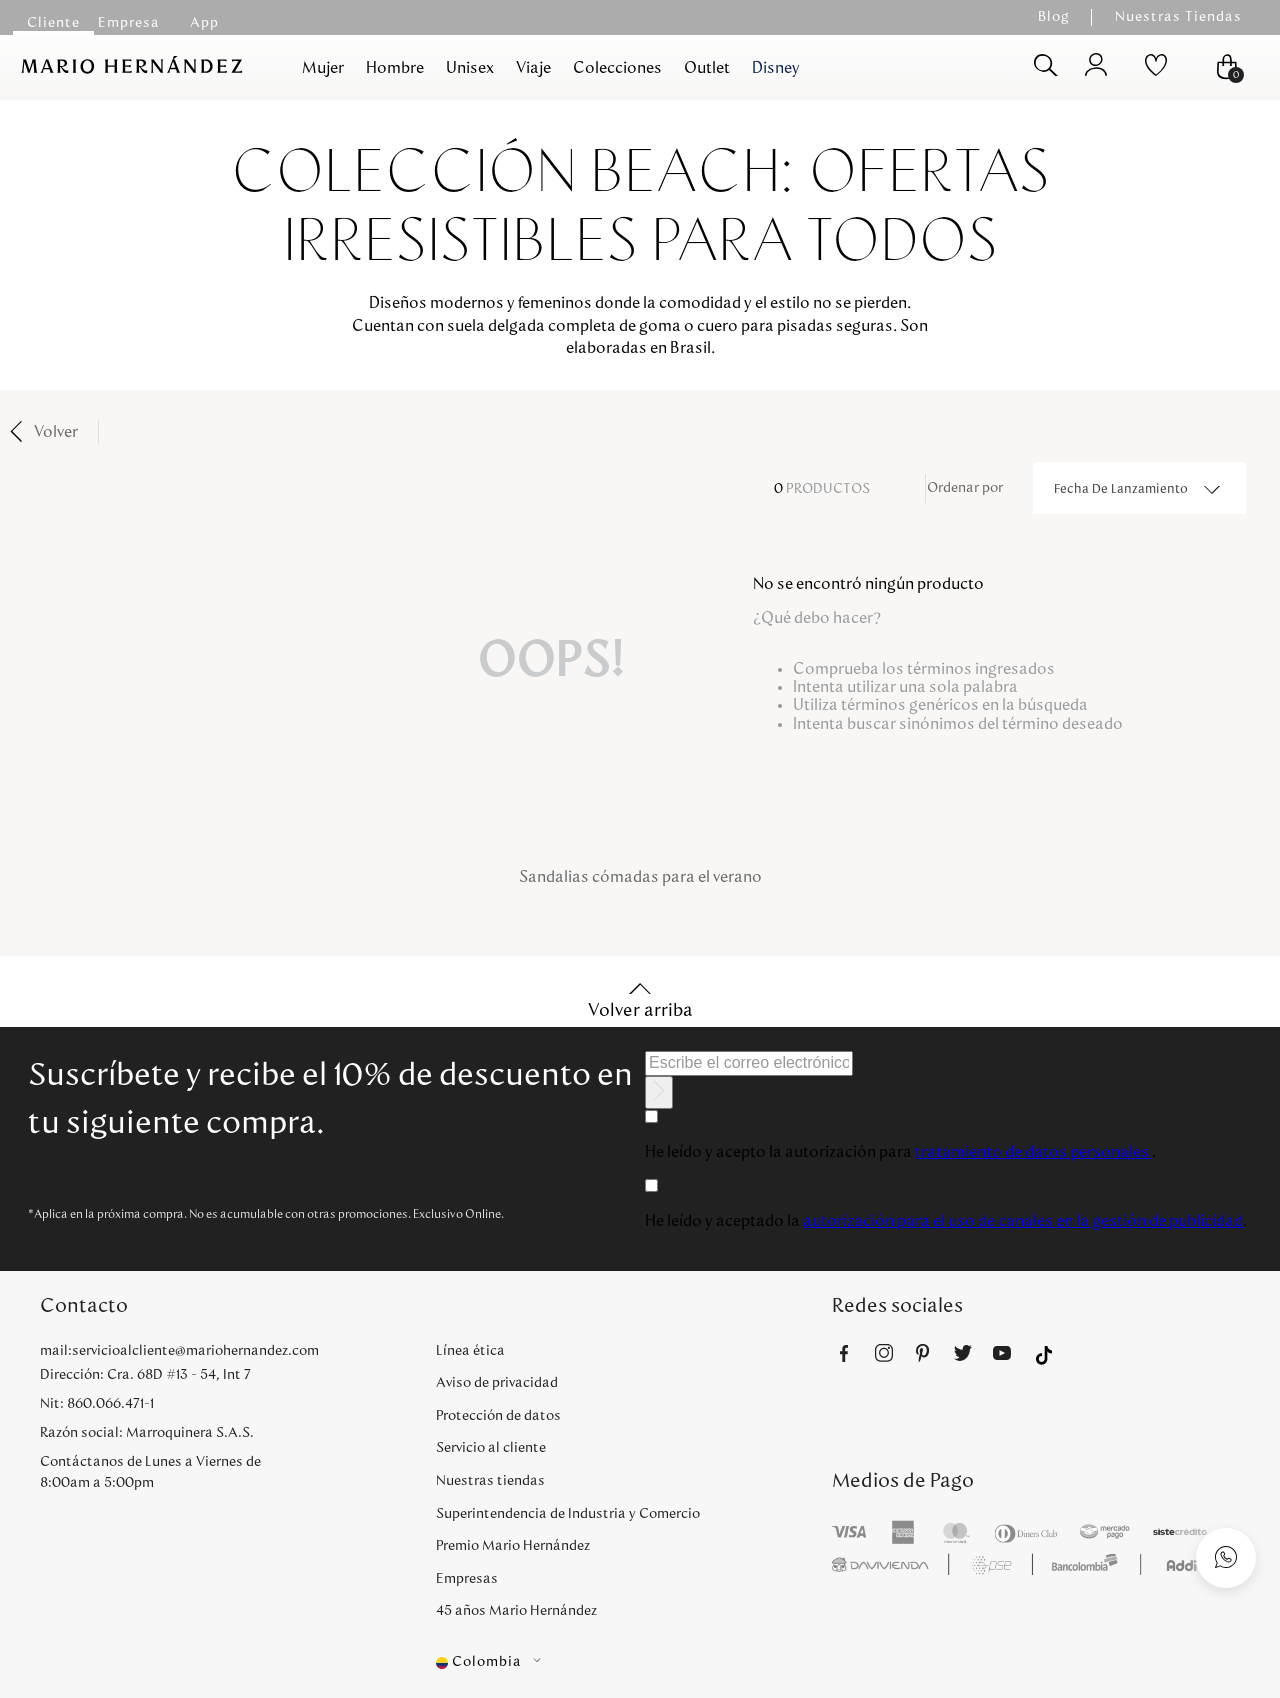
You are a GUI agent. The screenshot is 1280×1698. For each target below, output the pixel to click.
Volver (56, 432)
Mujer (323, 68)
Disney (776, 68)
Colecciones (617, 68)
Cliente (53, 23)
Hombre (395, 68)
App (204, 23)
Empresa (129, 23)
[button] (634, 1662)
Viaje (533, 68)
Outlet (707, 68)
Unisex (470, 68)
